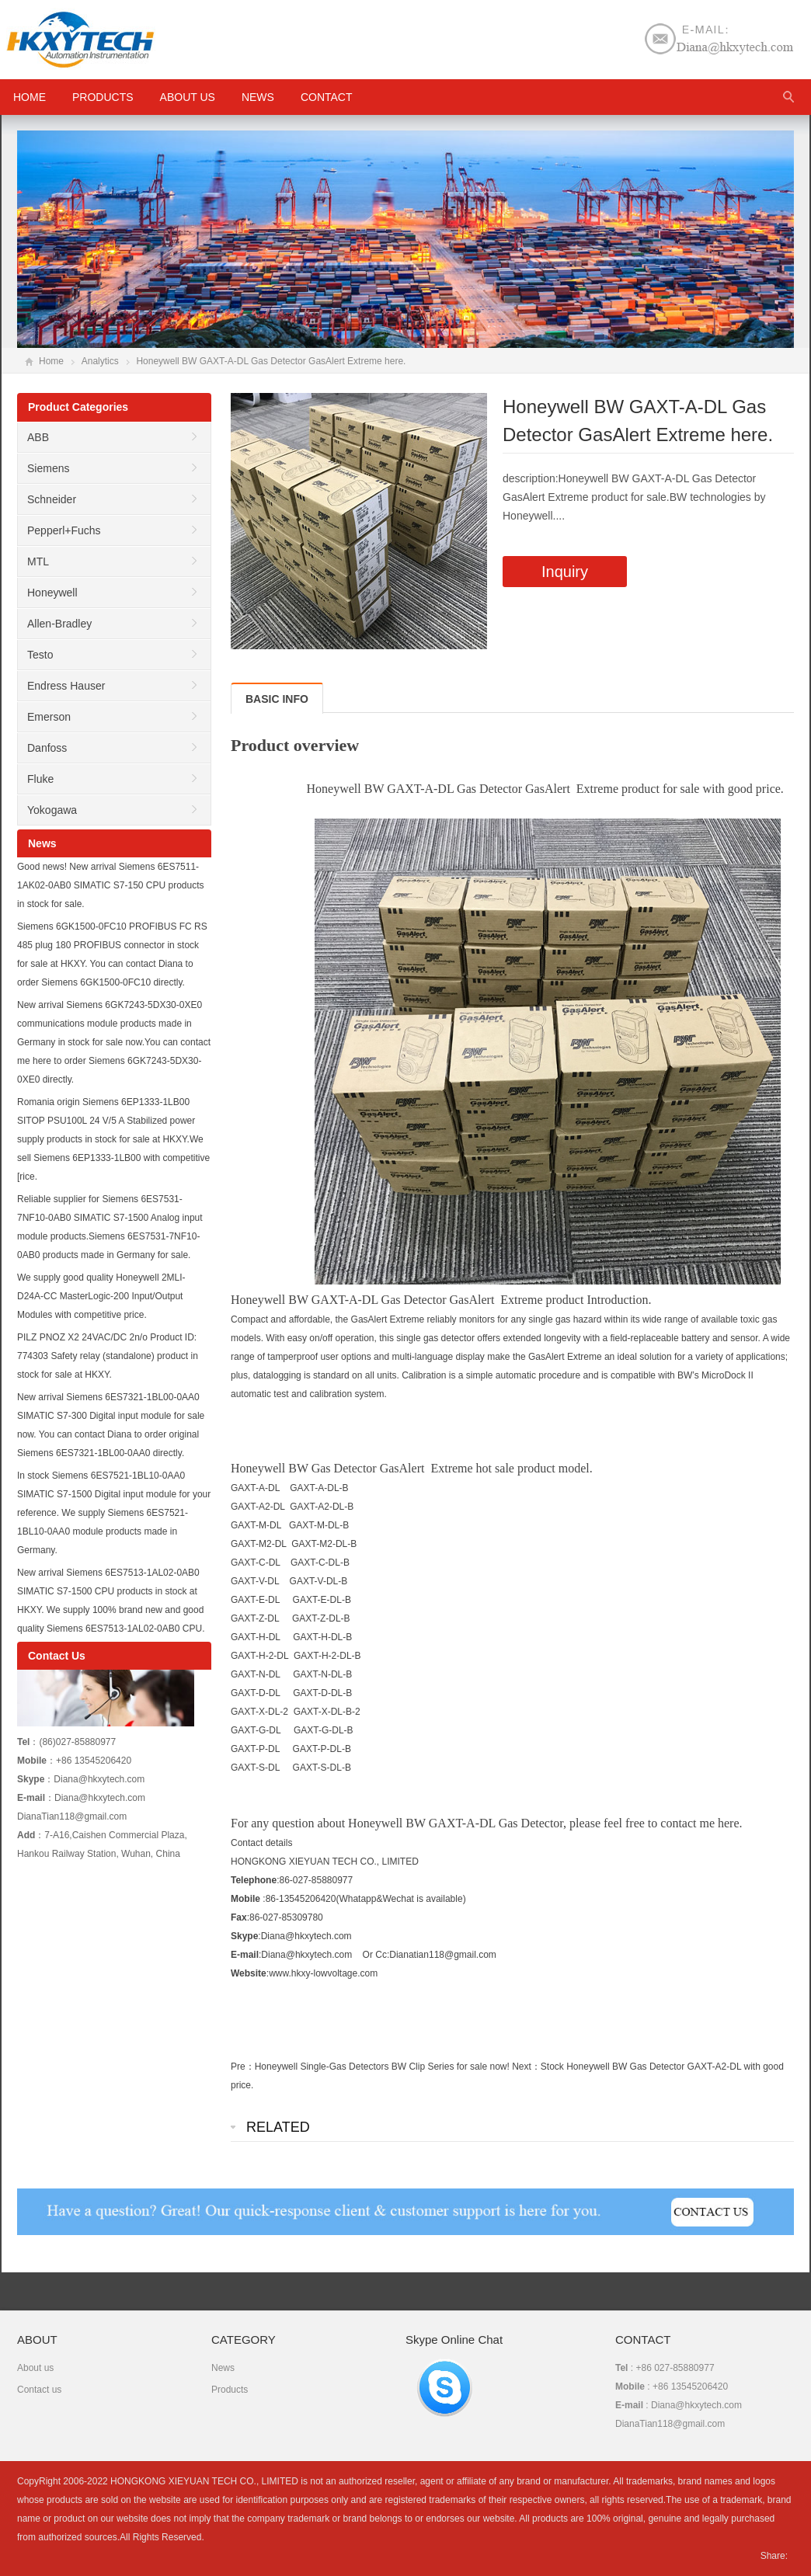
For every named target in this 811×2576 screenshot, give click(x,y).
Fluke (40, 779)
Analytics (100, 361)
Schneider (51, 499)
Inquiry (564, 571)
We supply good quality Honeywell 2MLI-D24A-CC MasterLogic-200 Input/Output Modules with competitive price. (101, 1296)
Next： (526, 2066)
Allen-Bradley (59, 623)
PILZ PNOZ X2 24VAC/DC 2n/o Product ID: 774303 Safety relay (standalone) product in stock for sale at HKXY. (107, 1356)
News (258, 97)
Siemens (48, 468)
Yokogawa (52, 810)
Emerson (49, 717)
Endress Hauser (66, 686)
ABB (38, 437)
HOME (29, 97)
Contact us (39, 2389)
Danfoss (47, 748)
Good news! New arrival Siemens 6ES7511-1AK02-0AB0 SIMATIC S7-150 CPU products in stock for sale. (110, 885)
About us (187, 97)
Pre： (243, 2066)
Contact (327, 97)
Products (103, 97)
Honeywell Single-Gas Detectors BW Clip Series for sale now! (382, 2066)
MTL (38, 561)
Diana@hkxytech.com (306, 1954)
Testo (40, 654)
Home (51, 361)
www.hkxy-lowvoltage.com (323, 1973)
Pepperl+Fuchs (64, 530)
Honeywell (52, 592)
